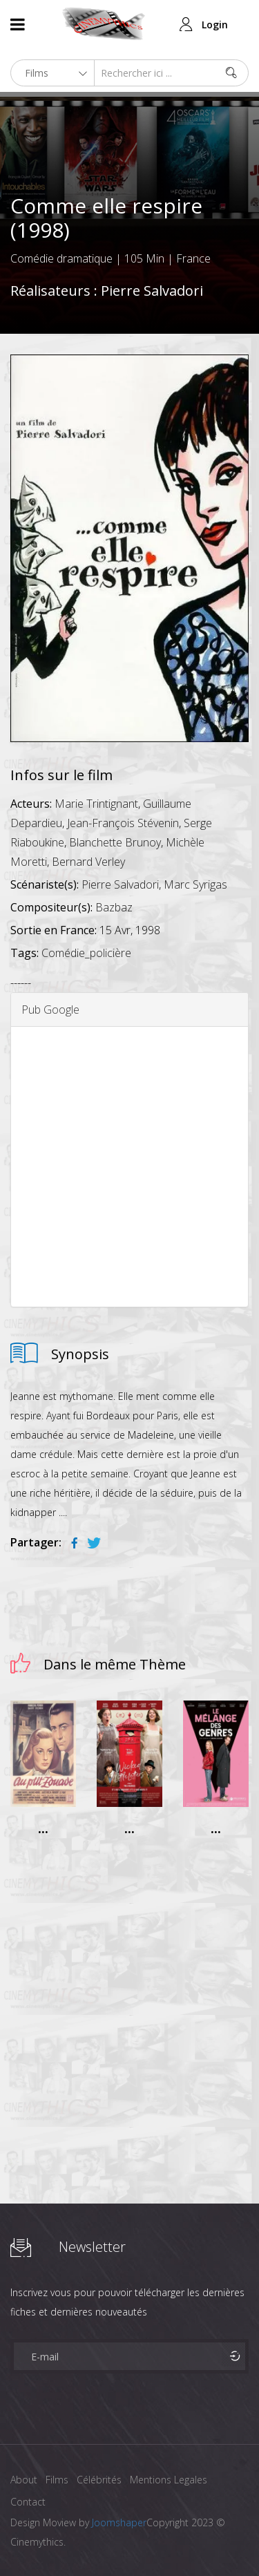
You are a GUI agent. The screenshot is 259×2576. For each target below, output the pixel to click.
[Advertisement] (129, 1166)
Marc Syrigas (195, 884)
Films (57, 2479)
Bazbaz (114, 907)
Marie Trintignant (96, 803)
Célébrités (99, 2479)
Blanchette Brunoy (115, 842)
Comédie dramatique (61, 258)
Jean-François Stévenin (123, 823)
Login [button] (215, 24)
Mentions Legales (168, 2479)
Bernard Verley (88, 861)
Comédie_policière (86, 952)
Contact (28, 2501)
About (23, 2479)
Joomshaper (119, 2522)
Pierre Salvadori (152, 290)
